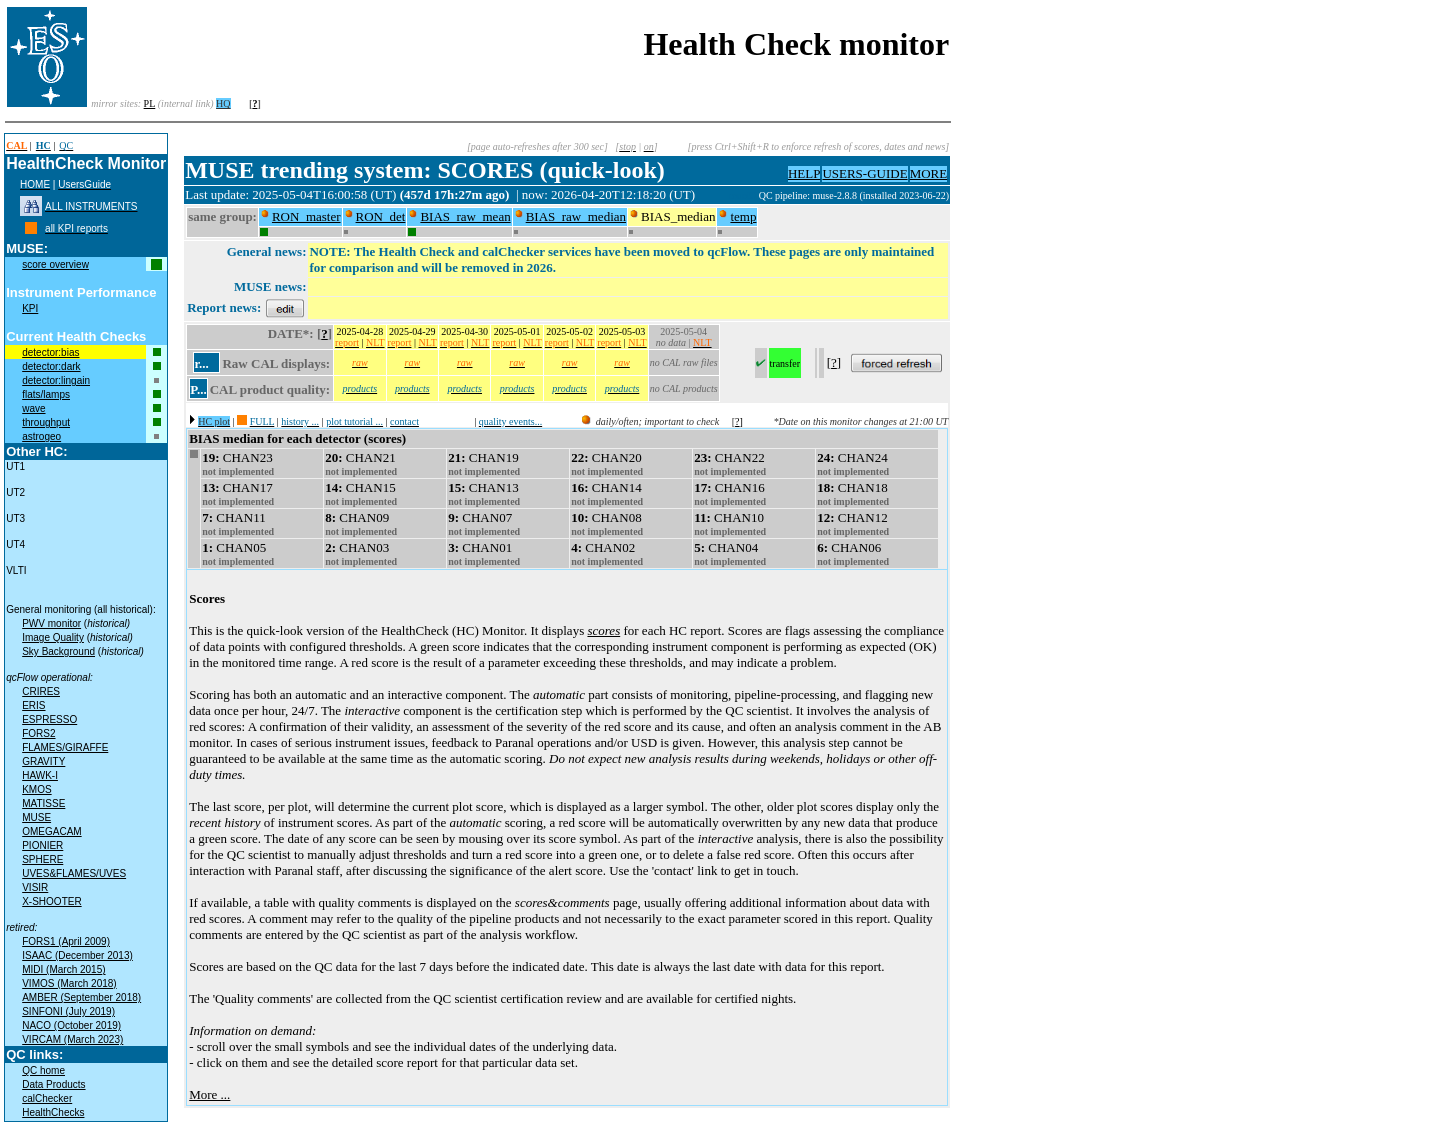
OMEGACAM (51, 831)
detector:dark (51, 366)
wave (33, 408)
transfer (785, 363)
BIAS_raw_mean (465, 216)
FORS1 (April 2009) (66, 941)
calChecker (47, 1098)
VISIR (35, 887)
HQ (223, 103)
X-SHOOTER (51, 901)
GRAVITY (43, 761)
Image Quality (53, 637)
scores (603, 630)
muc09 (744, 195)
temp (743, 216)
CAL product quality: (270, 389)
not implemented (238, 471)
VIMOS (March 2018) (69, 983)
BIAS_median (678, 216)
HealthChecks (53, 1112)
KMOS (36, 789)
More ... (209, 1094)
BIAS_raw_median (576, 216)
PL (150, 103)
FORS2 (38, 733)
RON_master (306, 216)
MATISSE (43, 803)
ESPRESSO (49, 719)
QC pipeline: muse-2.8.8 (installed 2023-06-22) (854, 195)
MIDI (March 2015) (63, 969)
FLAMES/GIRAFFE (65, 747)
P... (198, 389)
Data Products (53, 1084)
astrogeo (41, 436)
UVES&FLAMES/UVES (74, 873)
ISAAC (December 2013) (77, 955)
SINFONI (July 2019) (68, 1011)
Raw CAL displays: (276, 363)
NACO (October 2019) (71, 1025)
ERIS (33, 705)
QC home (43, 1070)
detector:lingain (56, 380)
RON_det (381, 216)
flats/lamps (46, 394)
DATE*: (291, 333)
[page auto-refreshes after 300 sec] (537, 146)
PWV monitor (51, 623)
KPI (30, 308)
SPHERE (42, 859)
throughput (46, 422)
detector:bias (50, 352)
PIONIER (42, 845)
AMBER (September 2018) (81, 997)
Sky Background (58, 651)
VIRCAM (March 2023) (72, 1039)
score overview (55, 264)
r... (201, 363)
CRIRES (41, 691)
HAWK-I (40, 775)
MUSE (36, 817)
